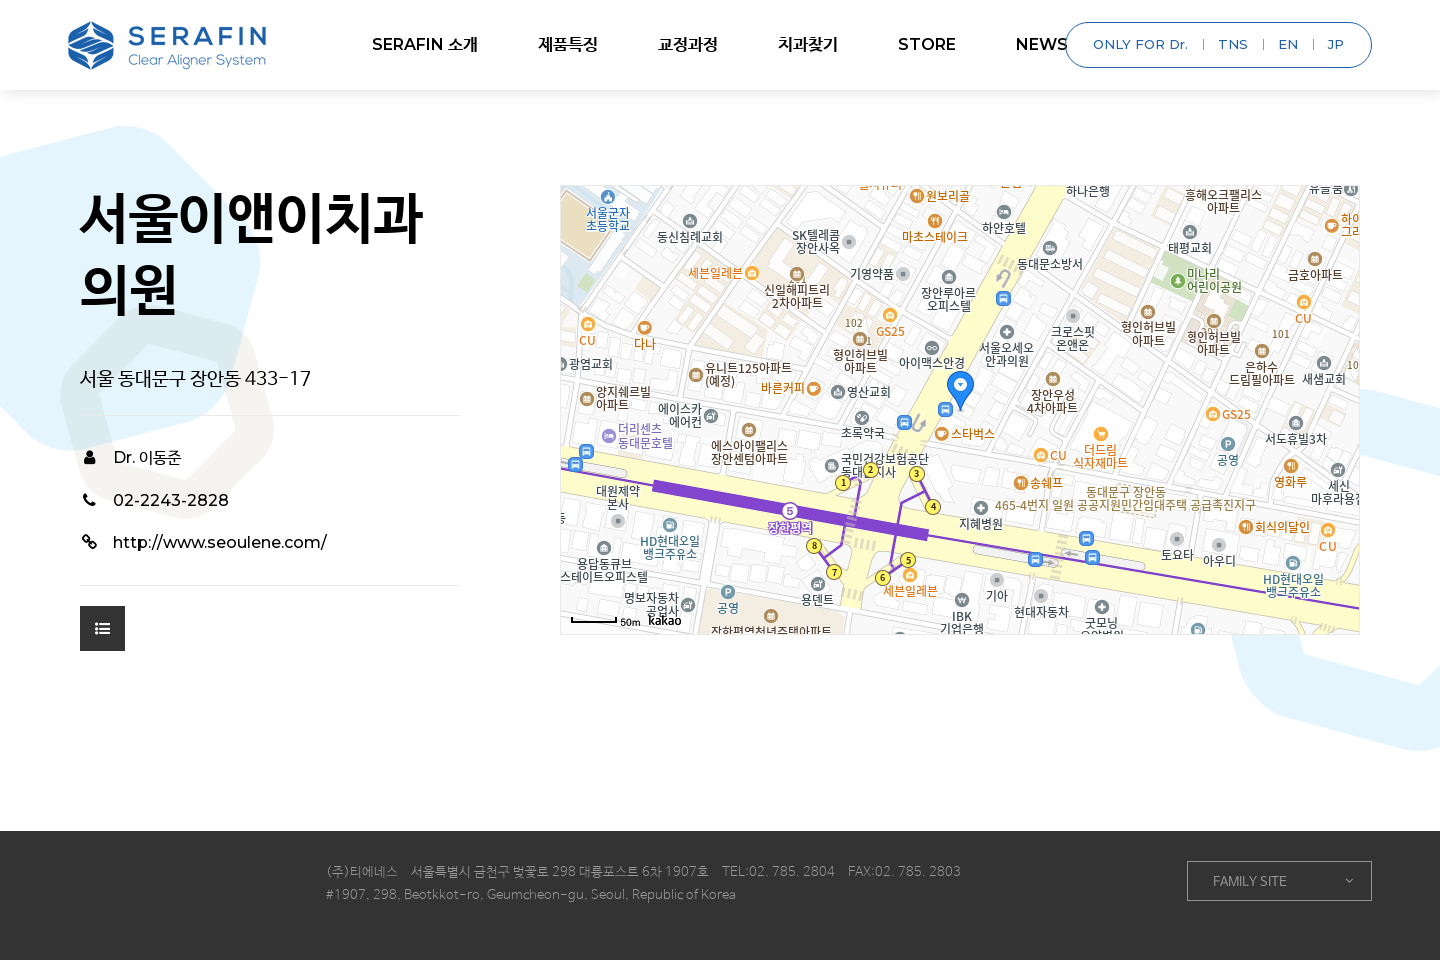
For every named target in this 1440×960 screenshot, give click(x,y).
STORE (927, 44)
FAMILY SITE (1283, 882)
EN (1288, 44)
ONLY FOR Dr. (1140, 44)
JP (1336, 44)
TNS (1233, 44)
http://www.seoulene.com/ (203, 542)
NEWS (1042, 44)
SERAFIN (425, 45)
